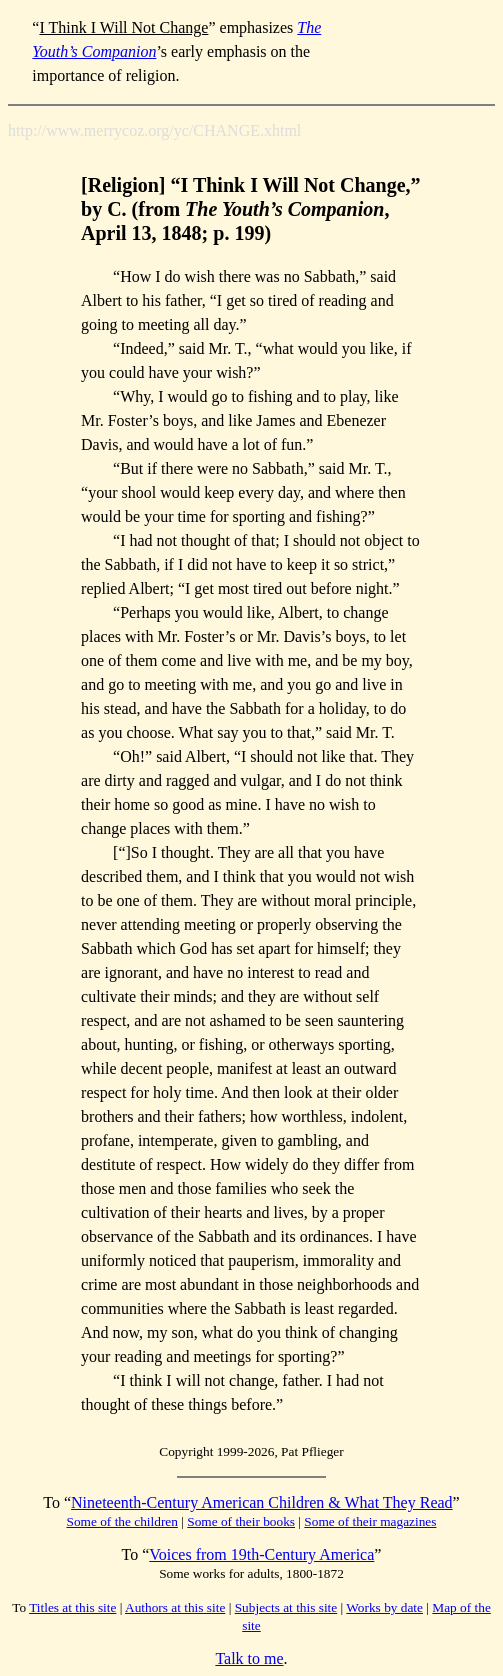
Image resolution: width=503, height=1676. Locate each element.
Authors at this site (175, 1607)
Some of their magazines (370, 1521)
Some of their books (241, 1521)
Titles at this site (72, 1607)
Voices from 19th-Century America (261, 1554)
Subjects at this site (286, 1607)
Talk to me (249, 1658)
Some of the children (122, 1521)
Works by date (384, 1607)
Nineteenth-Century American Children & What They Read (262, 1502)
